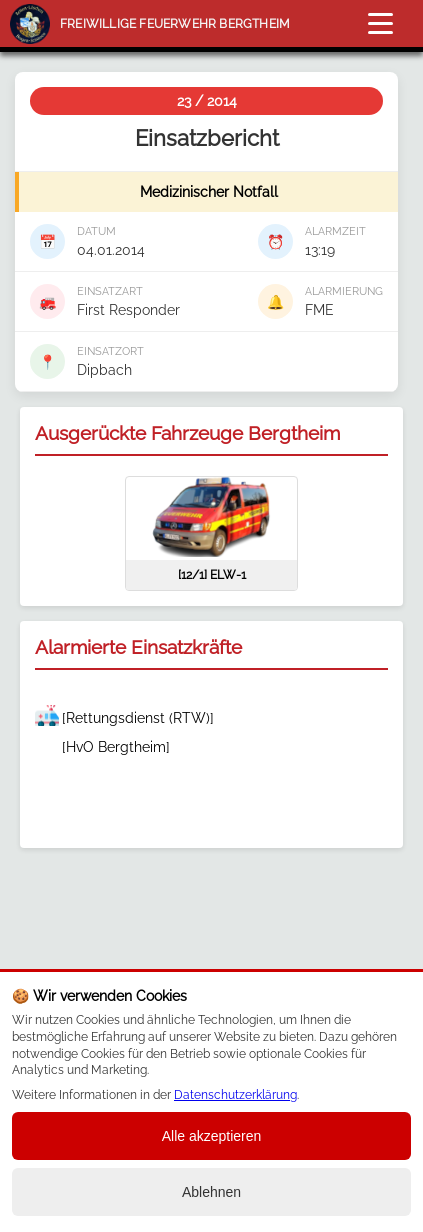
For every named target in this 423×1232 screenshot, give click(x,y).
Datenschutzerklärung (235, 1095)
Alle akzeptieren (212, 1136)
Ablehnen (211, 1192)
